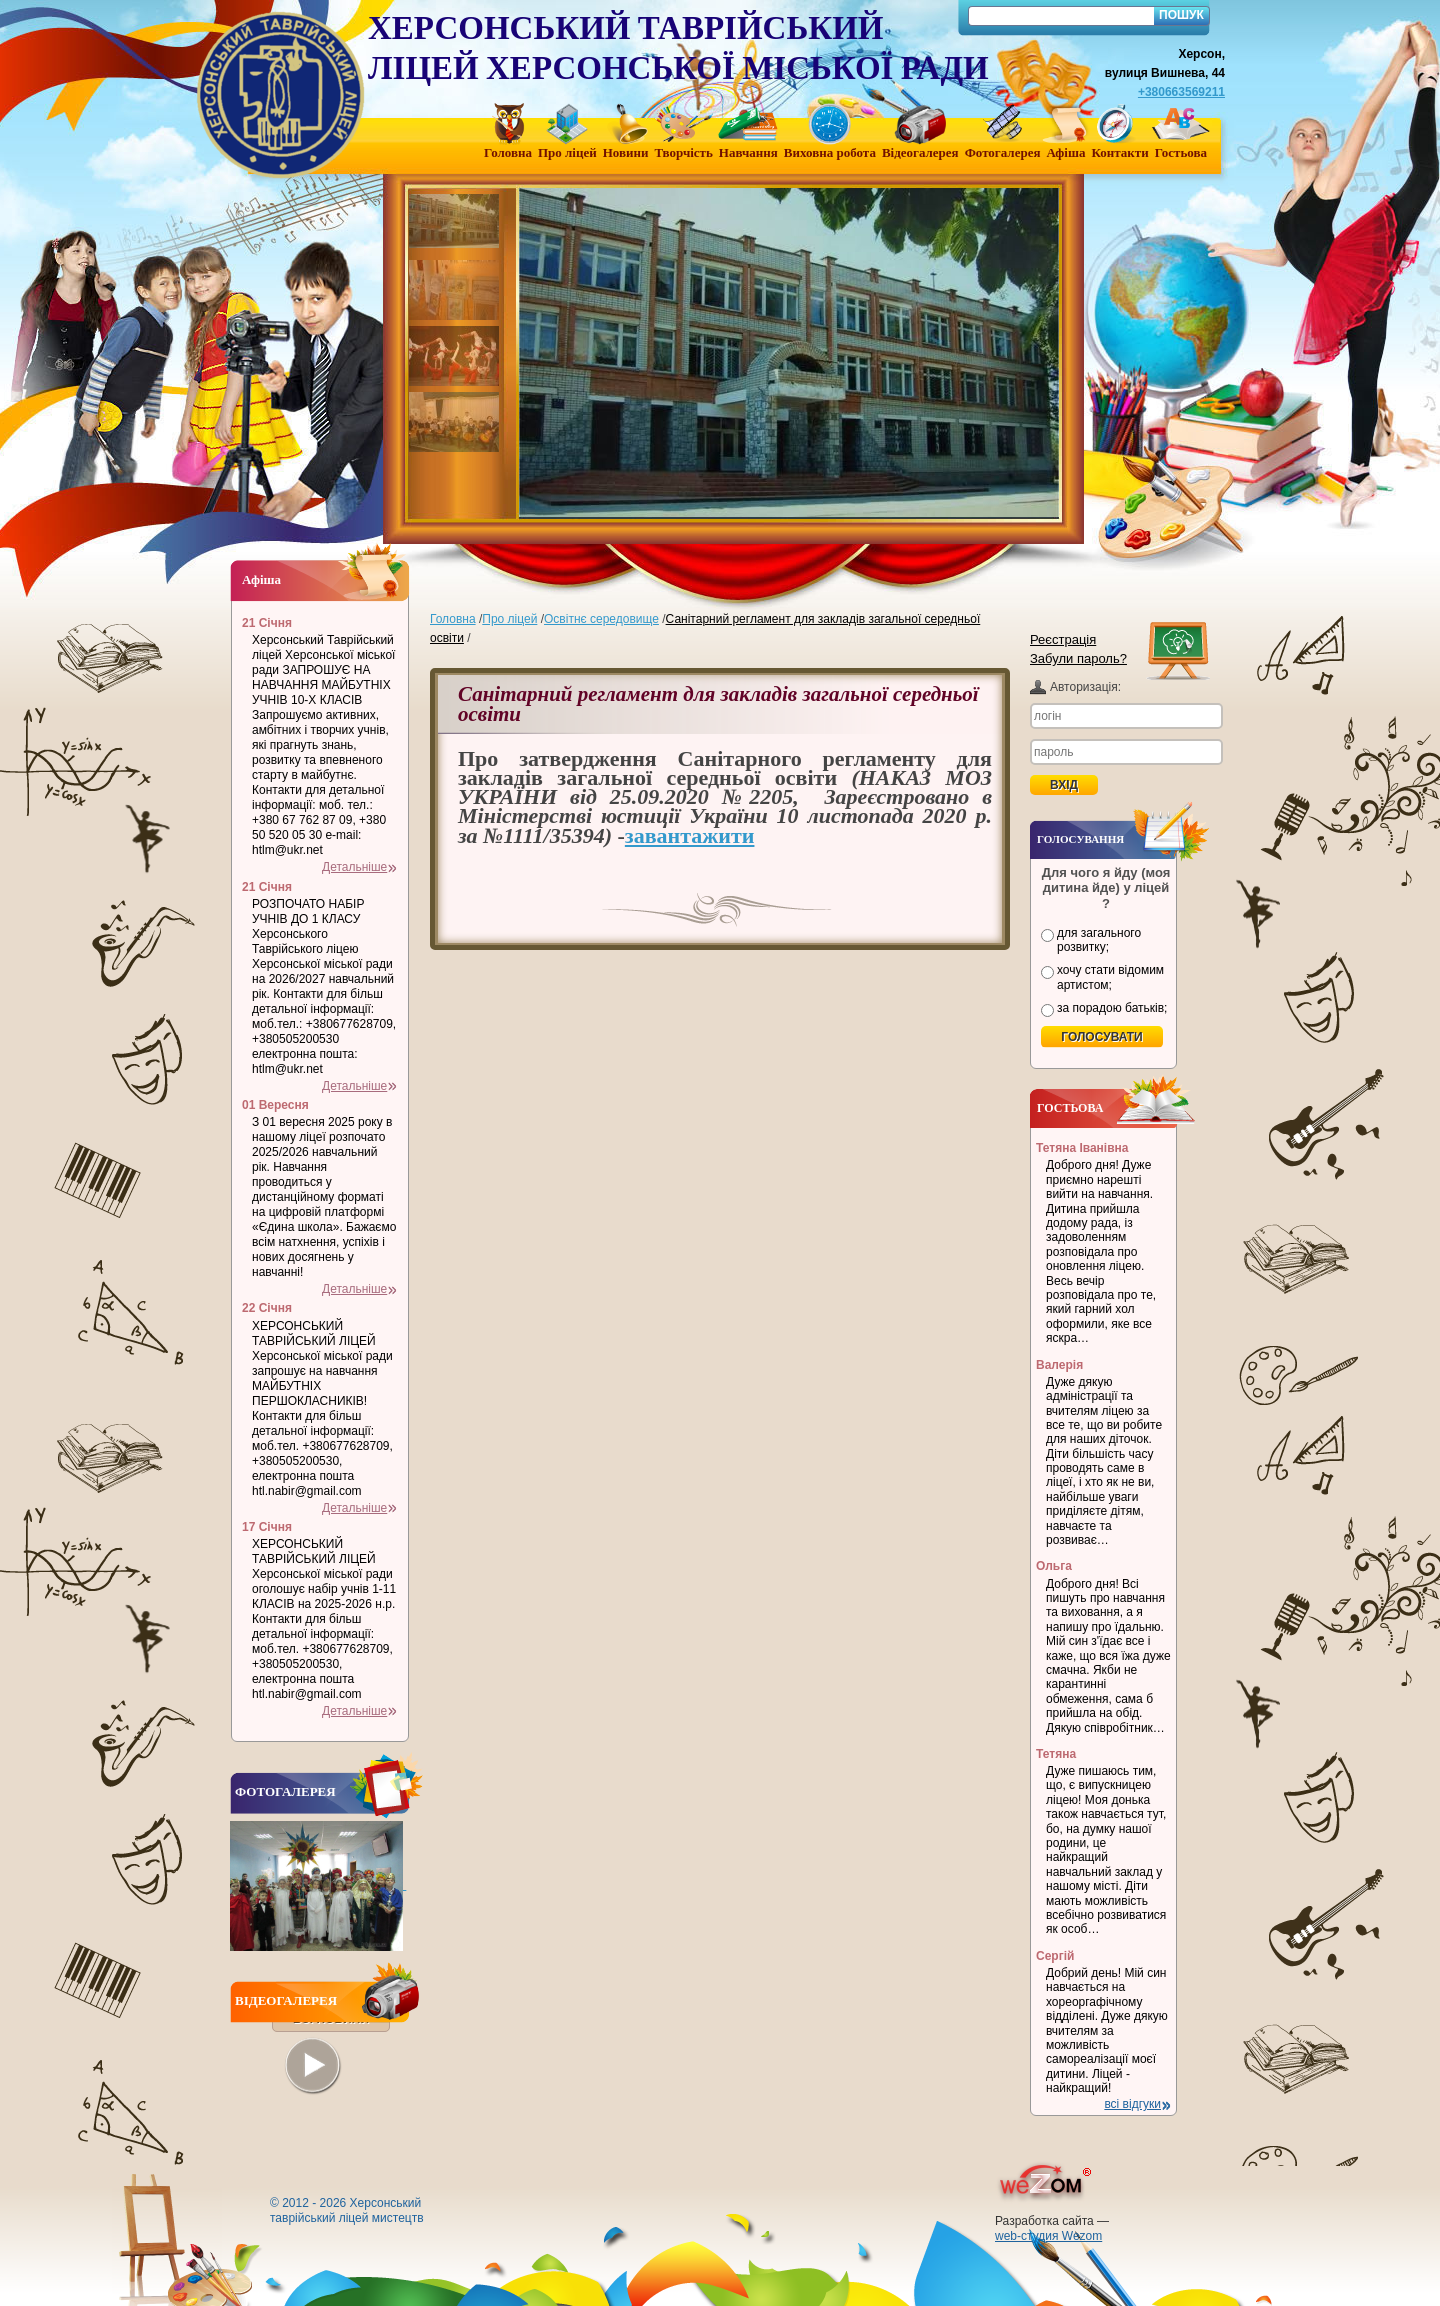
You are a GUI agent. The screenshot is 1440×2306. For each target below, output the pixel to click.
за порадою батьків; (1112, 1008)
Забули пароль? (1078, 658)
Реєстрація (1063, 639)
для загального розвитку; (1099, 940)
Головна (453, 619)
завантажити (690, 835)
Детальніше (354, 867)
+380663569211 (1181, 92)
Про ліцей (509, 619)
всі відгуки (1132, 2104)
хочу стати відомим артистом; (1110, 977)
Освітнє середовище (601, 619)
